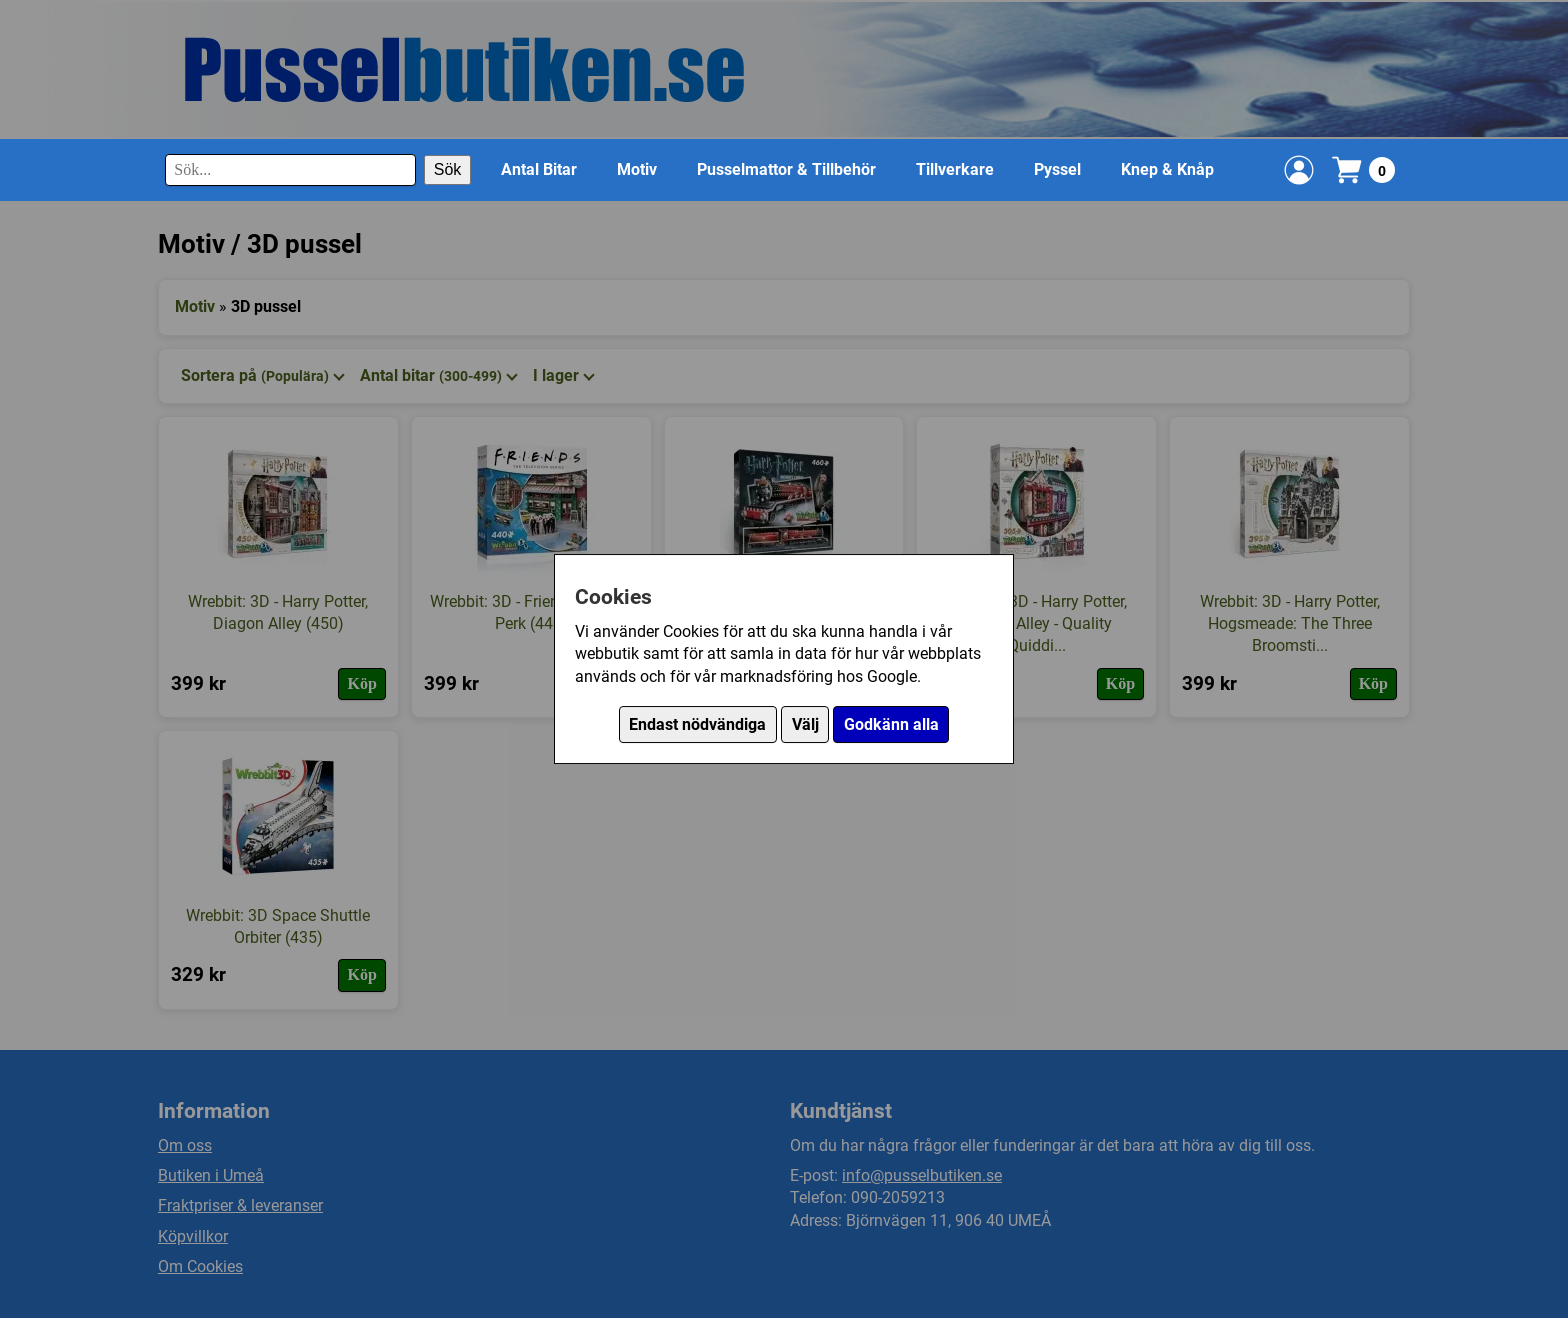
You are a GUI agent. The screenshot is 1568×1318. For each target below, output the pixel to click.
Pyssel (1057, 169)
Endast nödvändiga (697, 724)
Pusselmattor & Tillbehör (786, 169)
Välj (805, 724)
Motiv (637, 169)
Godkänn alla (891, 724)
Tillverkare (955, 169)
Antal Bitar (539, 169)
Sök (448, 169)
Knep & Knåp (1167, 169)
